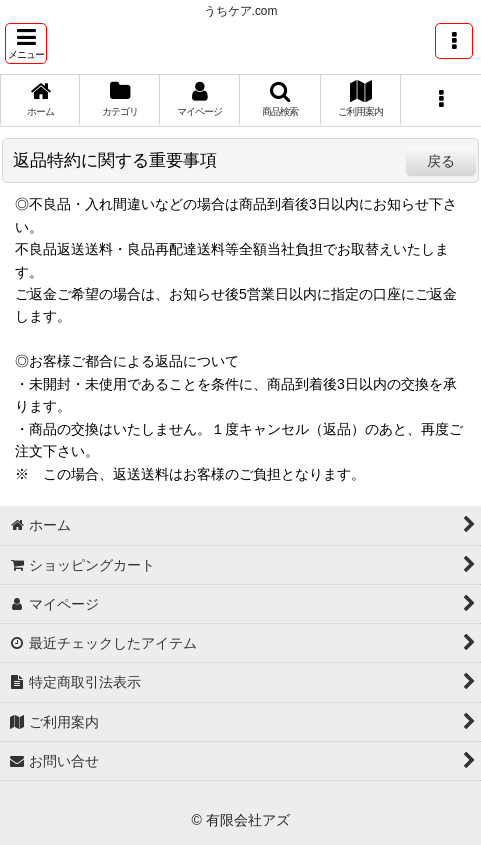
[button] (26, 43)
